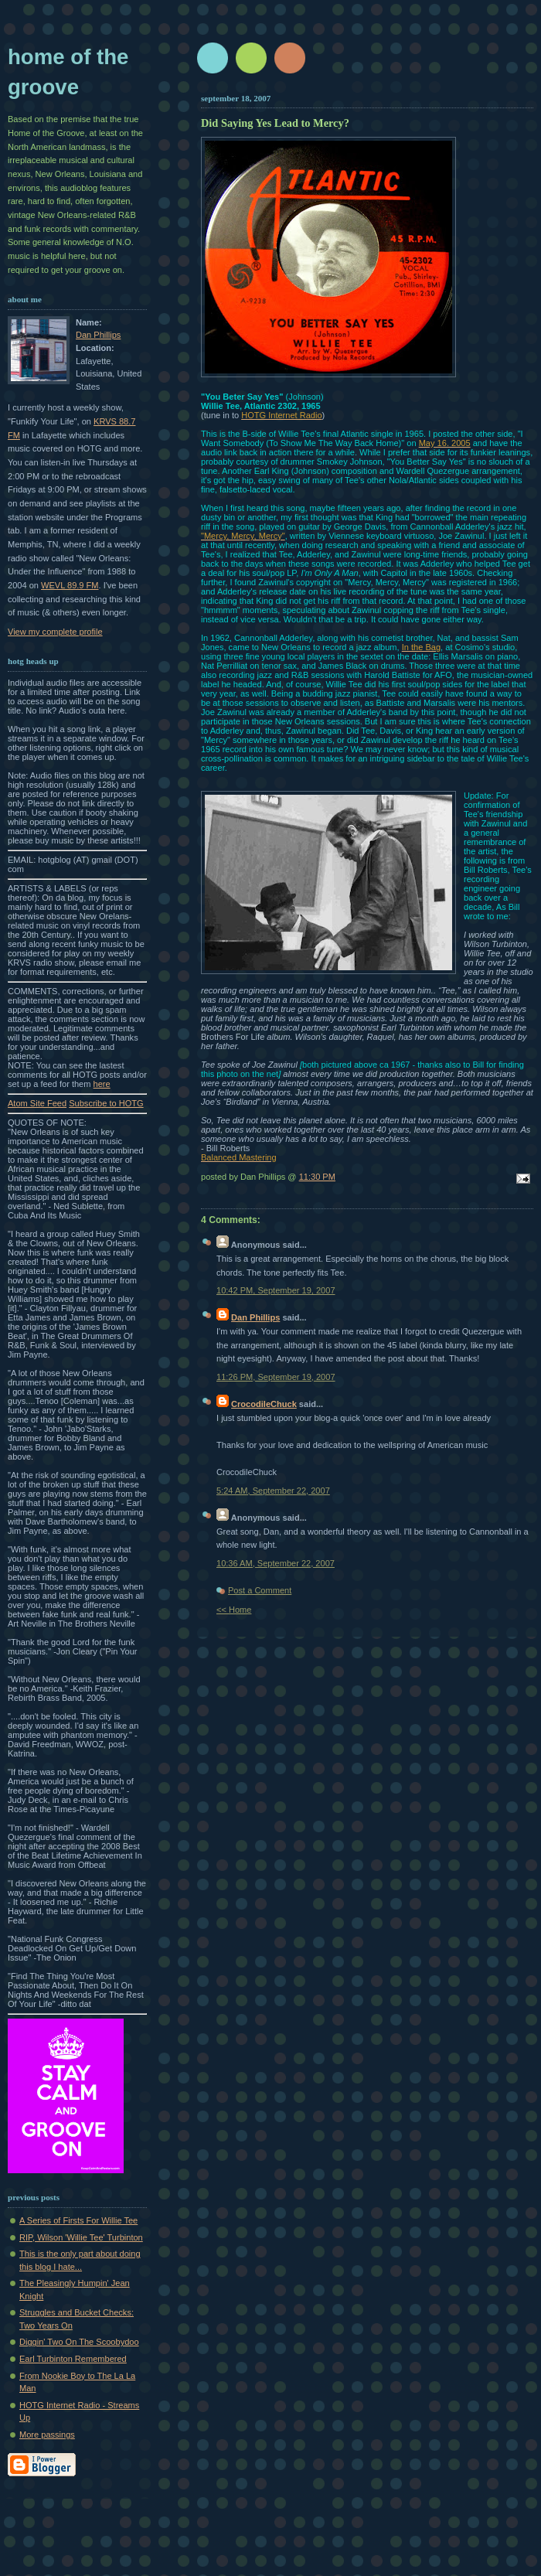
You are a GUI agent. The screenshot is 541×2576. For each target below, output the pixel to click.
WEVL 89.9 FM (70, 585)
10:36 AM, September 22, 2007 (275, 1563)
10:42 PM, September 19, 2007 (275, 1290)
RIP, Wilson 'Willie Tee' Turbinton (81, 2237)
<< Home (233, 1609)
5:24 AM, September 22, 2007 (273, 1490)
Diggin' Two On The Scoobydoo (79, 2341)
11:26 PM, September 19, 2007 (275, 1377)
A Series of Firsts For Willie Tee (78, 2220)
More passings (47, 2434)
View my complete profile (55, 631)
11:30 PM (317, 1176)
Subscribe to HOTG (106, 1103)
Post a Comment (259, 1590)
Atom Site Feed (37, 1103)
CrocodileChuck (264, 1404)
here (102, 1084)
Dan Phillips (98, 334)
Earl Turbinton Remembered (73, 2358)
